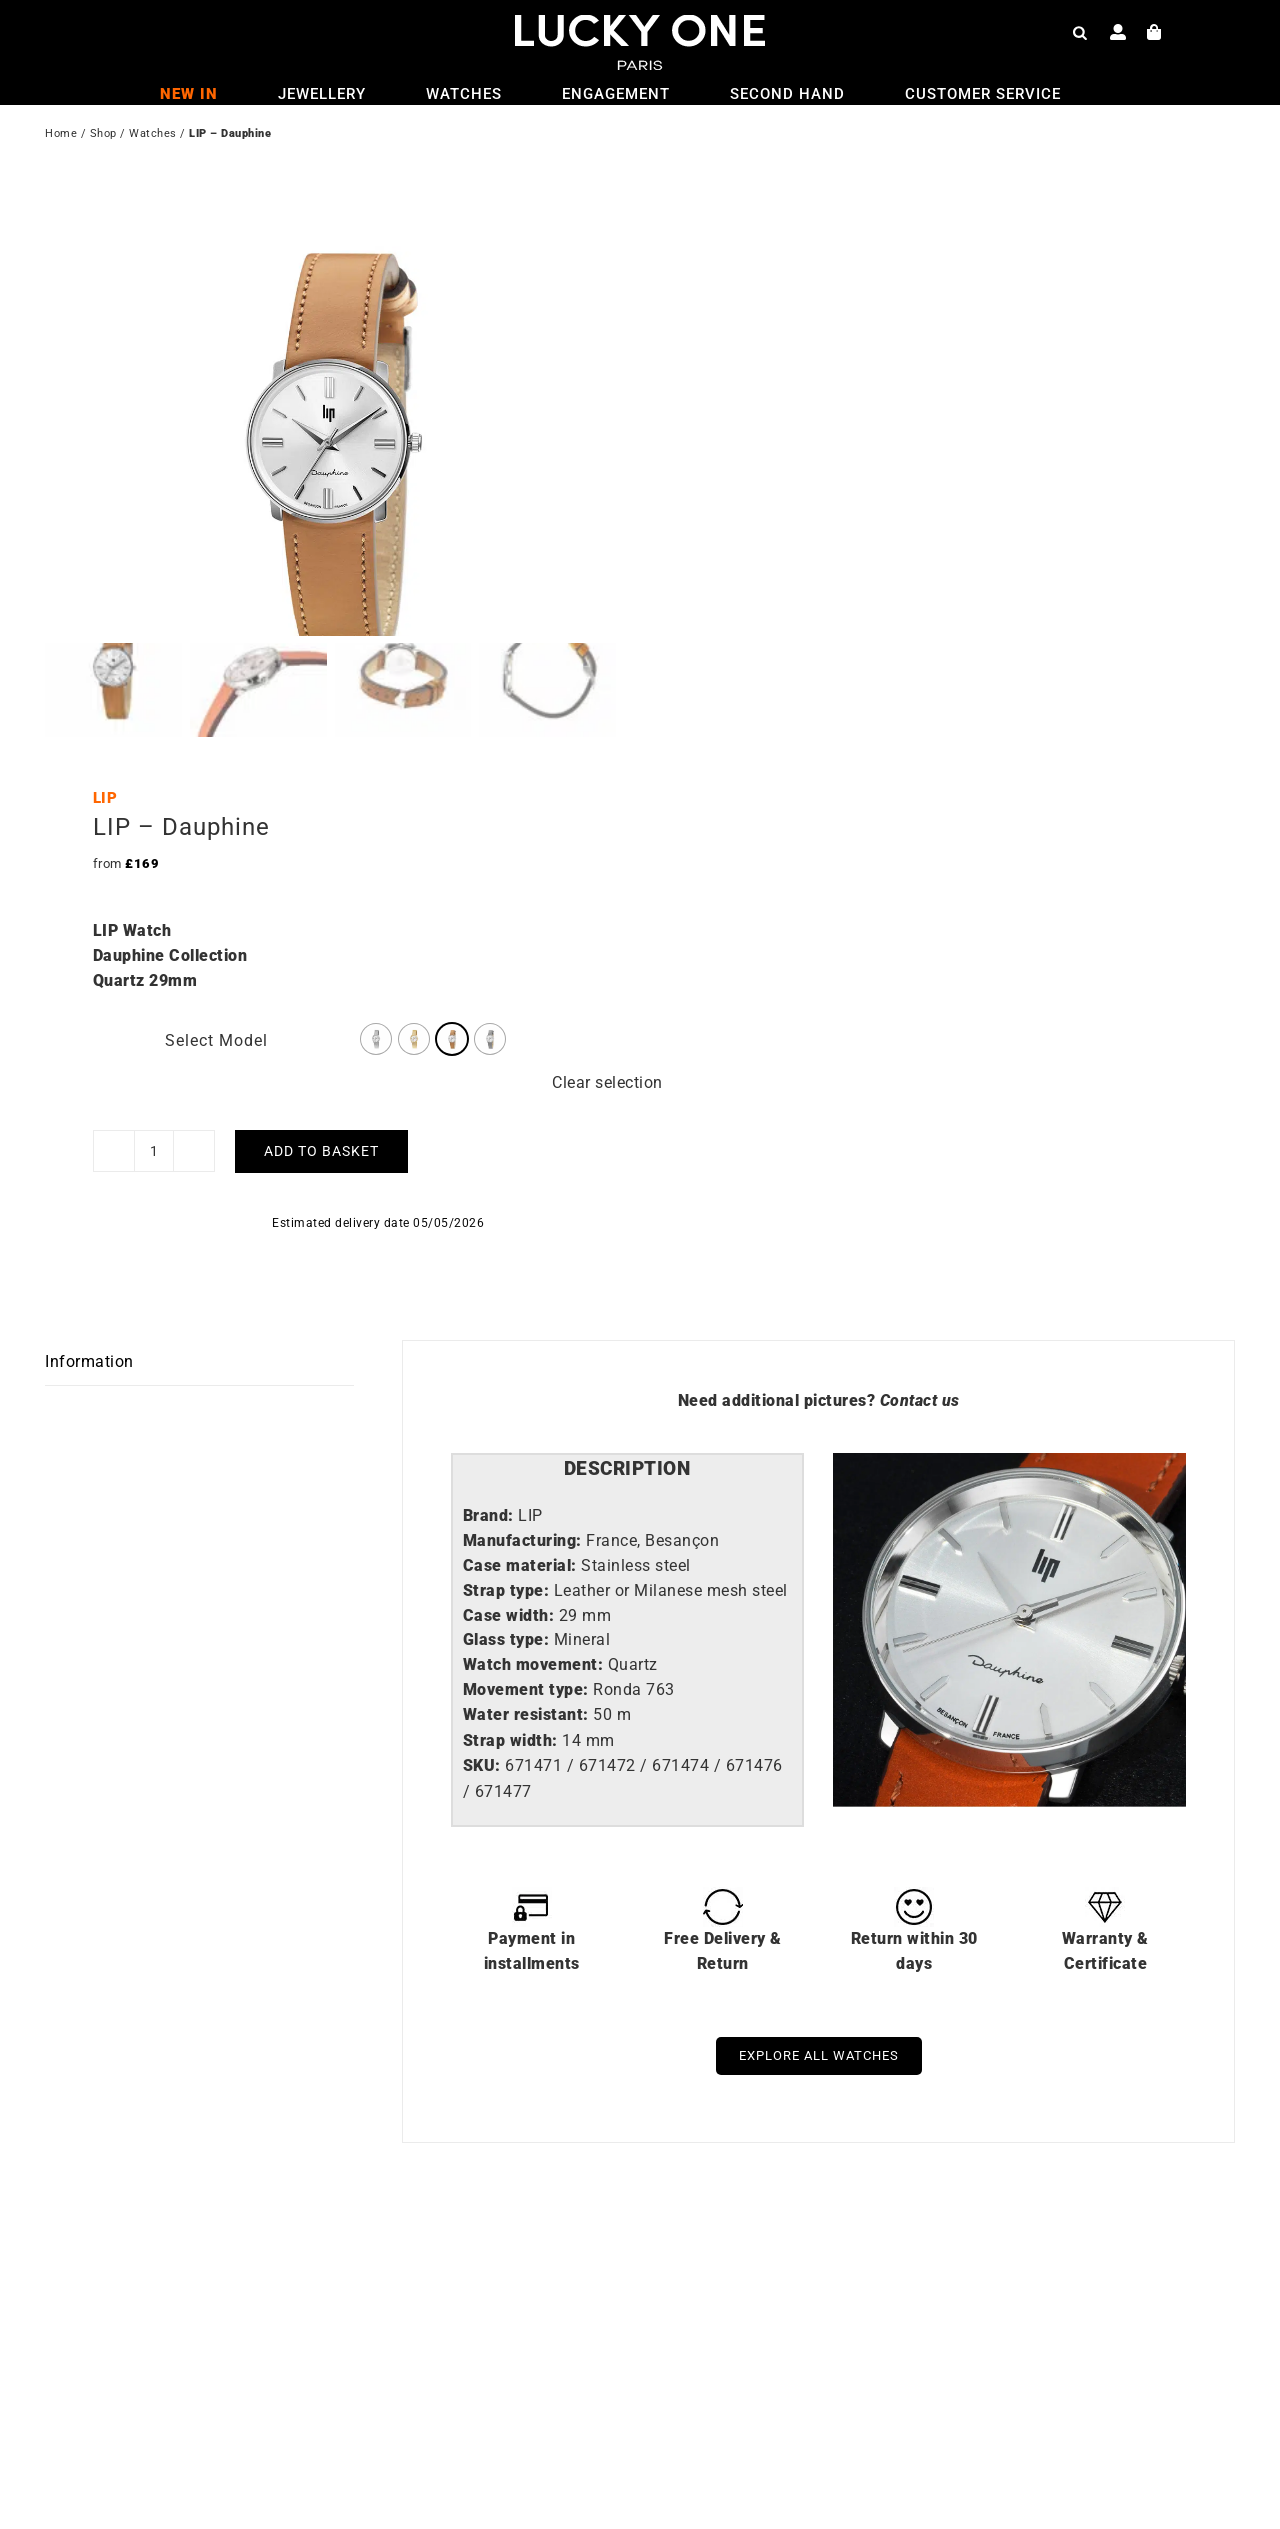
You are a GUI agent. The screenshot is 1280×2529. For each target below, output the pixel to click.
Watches (153, 135)
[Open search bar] (1080, 32)
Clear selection (607, 1017)
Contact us (920, 1335)
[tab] (627, 1405)
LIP (105, 734)
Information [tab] (89, 1297)
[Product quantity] (154, 1087)
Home (61, 135)
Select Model (216, 975)
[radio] (376, 974)
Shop (103, 135)
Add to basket (321, 1087)
